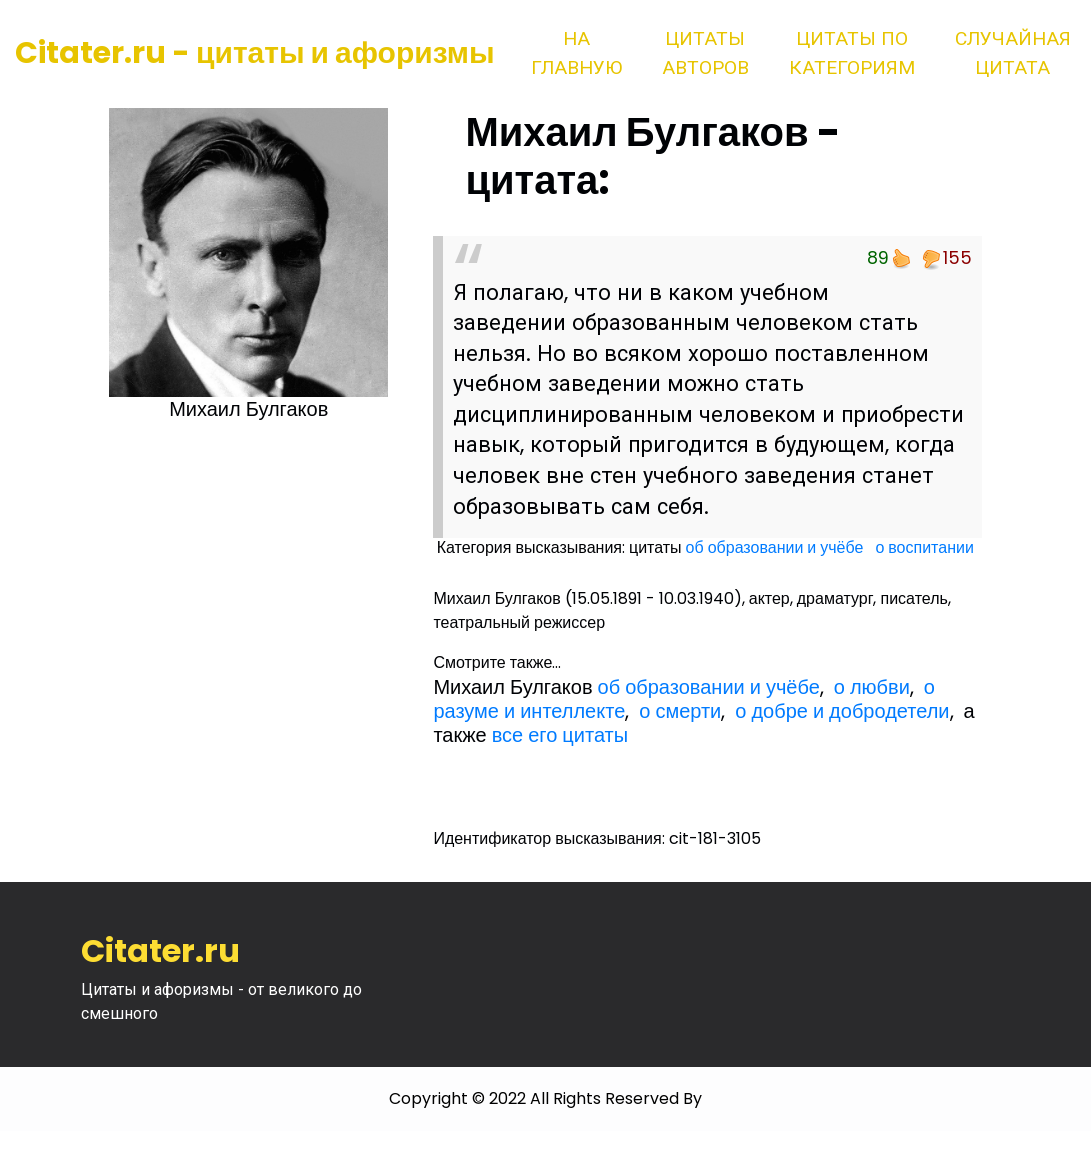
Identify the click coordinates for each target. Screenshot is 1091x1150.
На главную (576, 53)
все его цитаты (560, 735)
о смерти (680, 711)
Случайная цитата (1013, 53)
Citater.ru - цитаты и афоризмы (255, 53)
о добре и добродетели (842, 711)
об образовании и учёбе (775, 547)
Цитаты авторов (705, 53)
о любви (872, 687)
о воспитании (924, 547)
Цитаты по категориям (852, 53)
